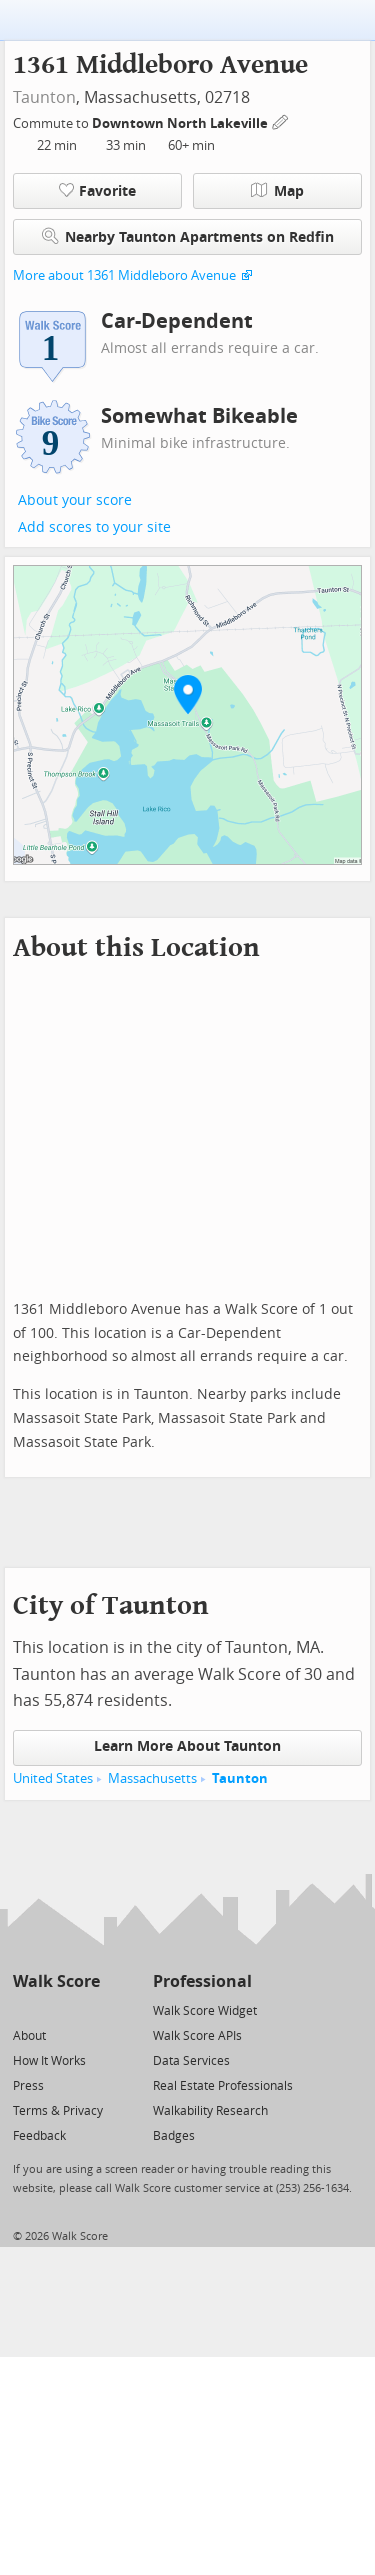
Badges (174, 2136)
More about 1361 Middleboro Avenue (124, 275)
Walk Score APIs (197, 2036)
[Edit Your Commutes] (281, 120)
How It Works (49, 2061)
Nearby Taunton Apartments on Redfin (188, 236)
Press (28, 2086)
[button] (188, 694)
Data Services (191, 2061)
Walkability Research (210, 2111)
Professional (202, 1981)
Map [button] (277, 191)
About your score (75, 500)
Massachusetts (152, 1778)
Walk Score (56, 1981)
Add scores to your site (94, 527)
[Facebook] (55, 2009)
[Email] (86, 2009)
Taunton (44, 97)
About (29, 2036)
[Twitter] (24, 2009)
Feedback (39, 2136)
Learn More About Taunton (187, 1746)
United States (53, 1778)
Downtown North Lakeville (181, 123)
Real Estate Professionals (223, 2086)
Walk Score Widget (205, 2011)
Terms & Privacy (58, 2111)
